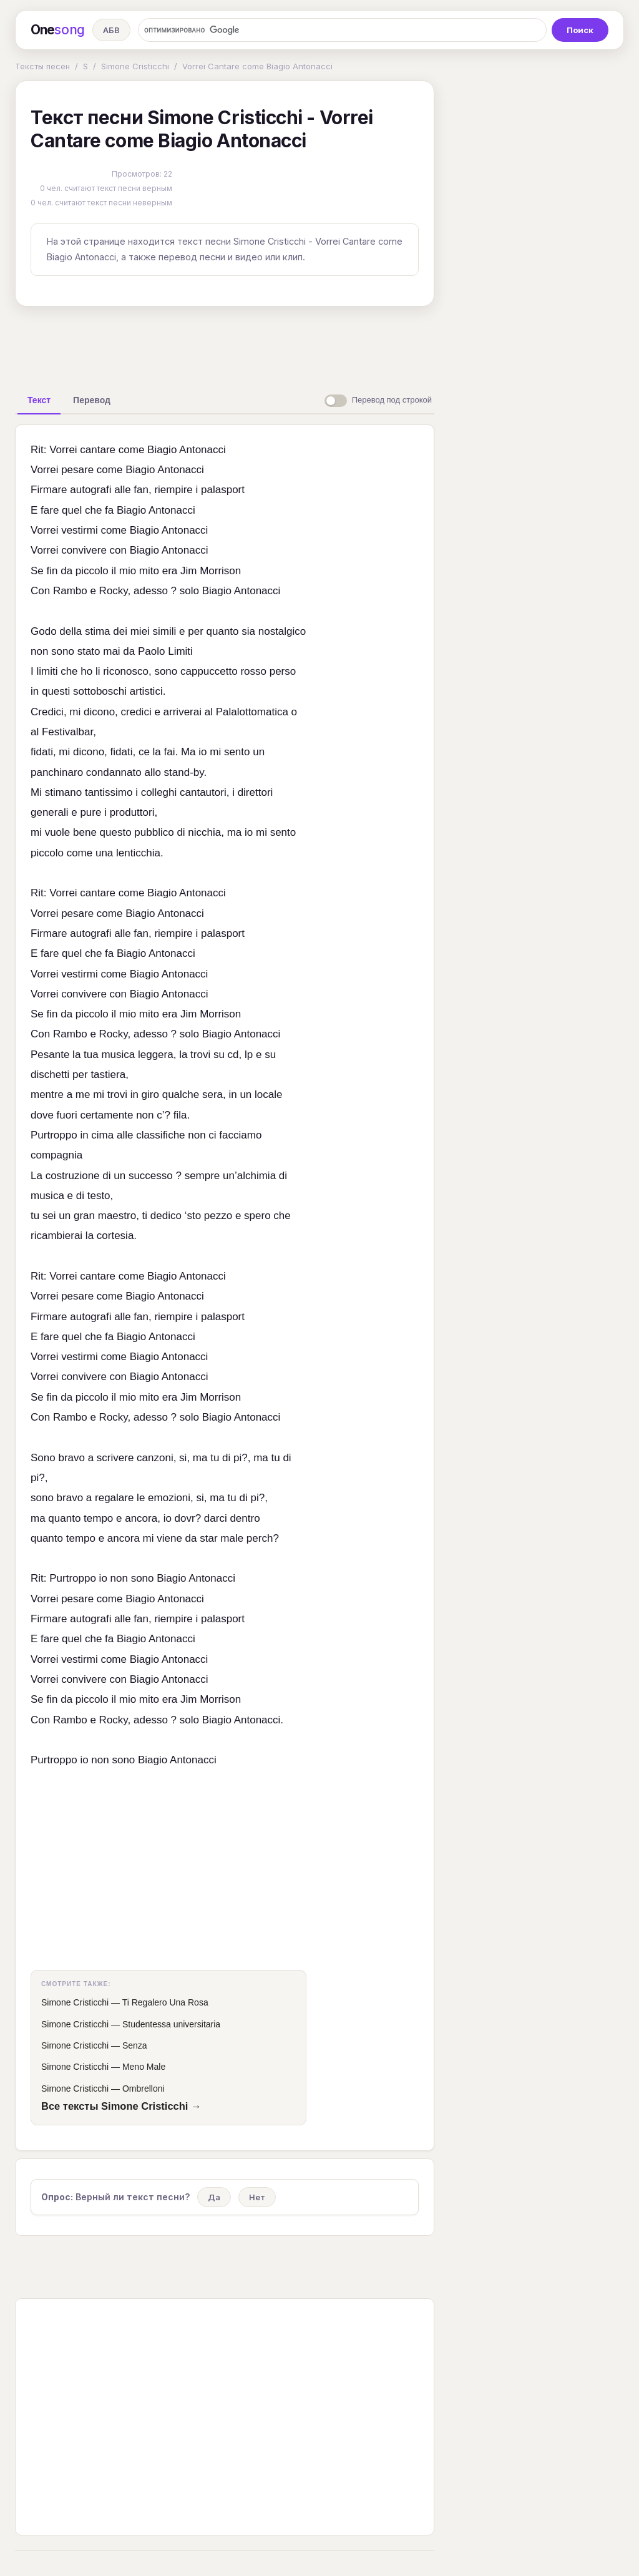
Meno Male (143, 2067)
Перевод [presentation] (91, 400)
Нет (257, 2197)
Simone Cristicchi (135, 66)
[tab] (39, 400)
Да (214, 2197)
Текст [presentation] (39, 400)
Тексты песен (42, 66)
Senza (134, 2045)
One (58, 30)
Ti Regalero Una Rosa (165, 2002)
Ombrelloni (143, 2089)
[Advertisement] (224, 344)
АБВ (111, 30)
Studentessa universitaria (171, 2024)
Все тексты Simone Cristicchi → (121, 2106)
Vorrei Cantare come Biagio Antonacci (257, 66)
